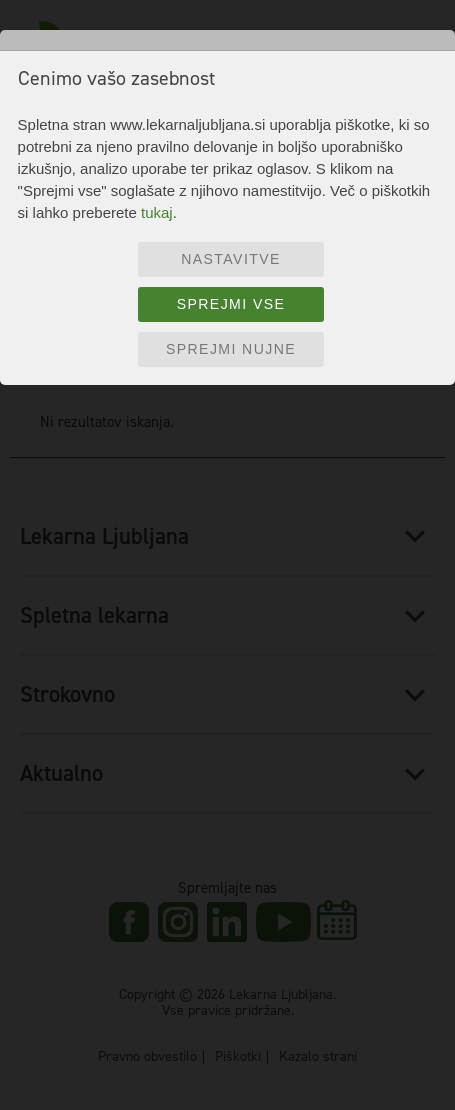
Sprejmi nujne (231, 349)
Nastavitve (231, 259)
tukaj (157, 212)
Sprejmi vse (231, 304)
